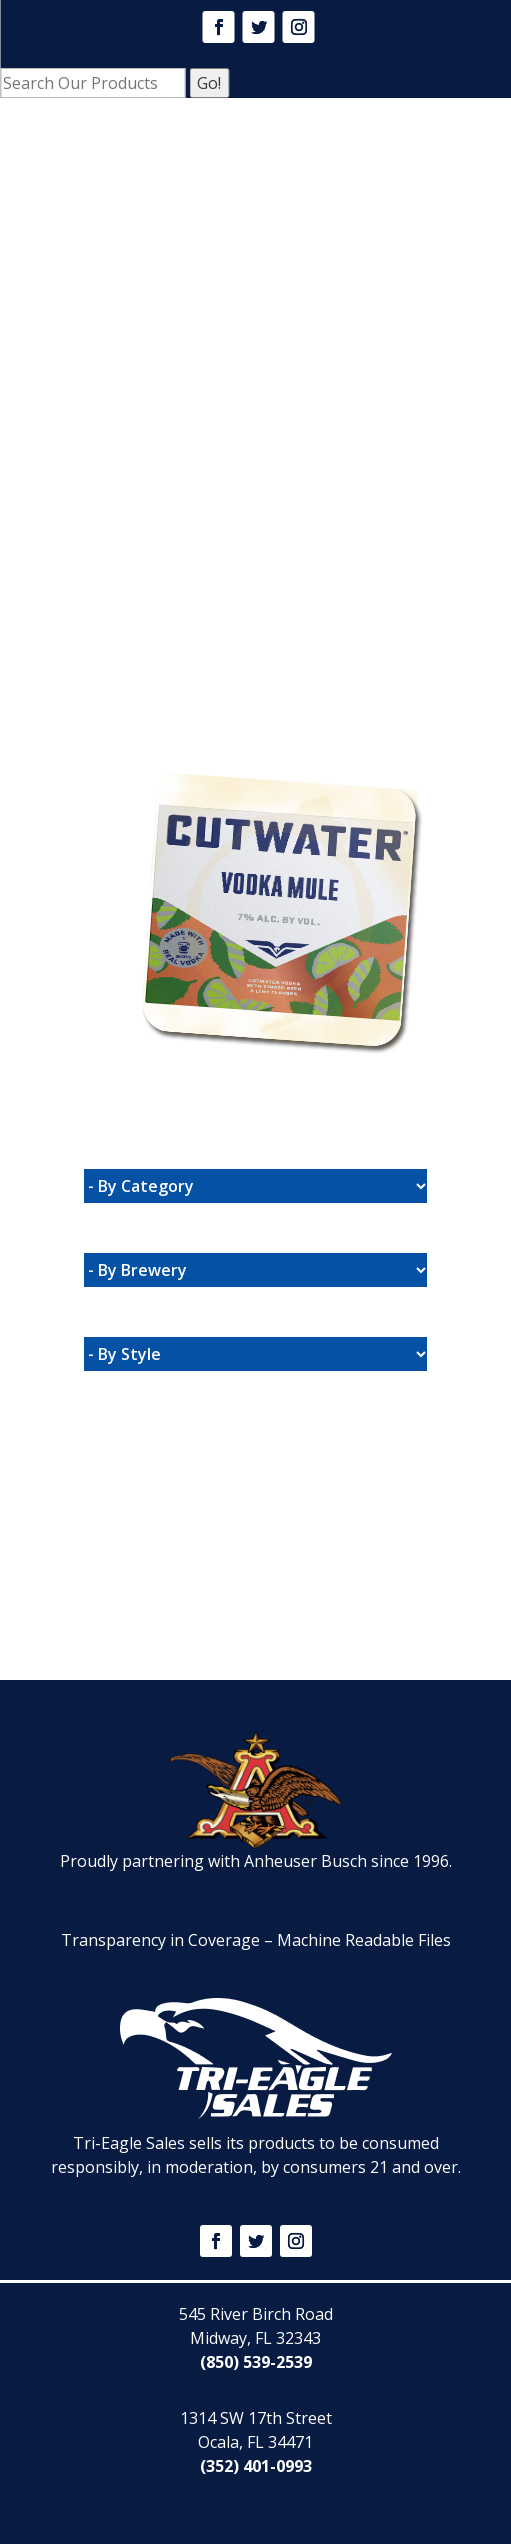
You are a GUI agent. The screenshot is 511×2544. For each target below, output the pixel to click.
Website (171, 742)
